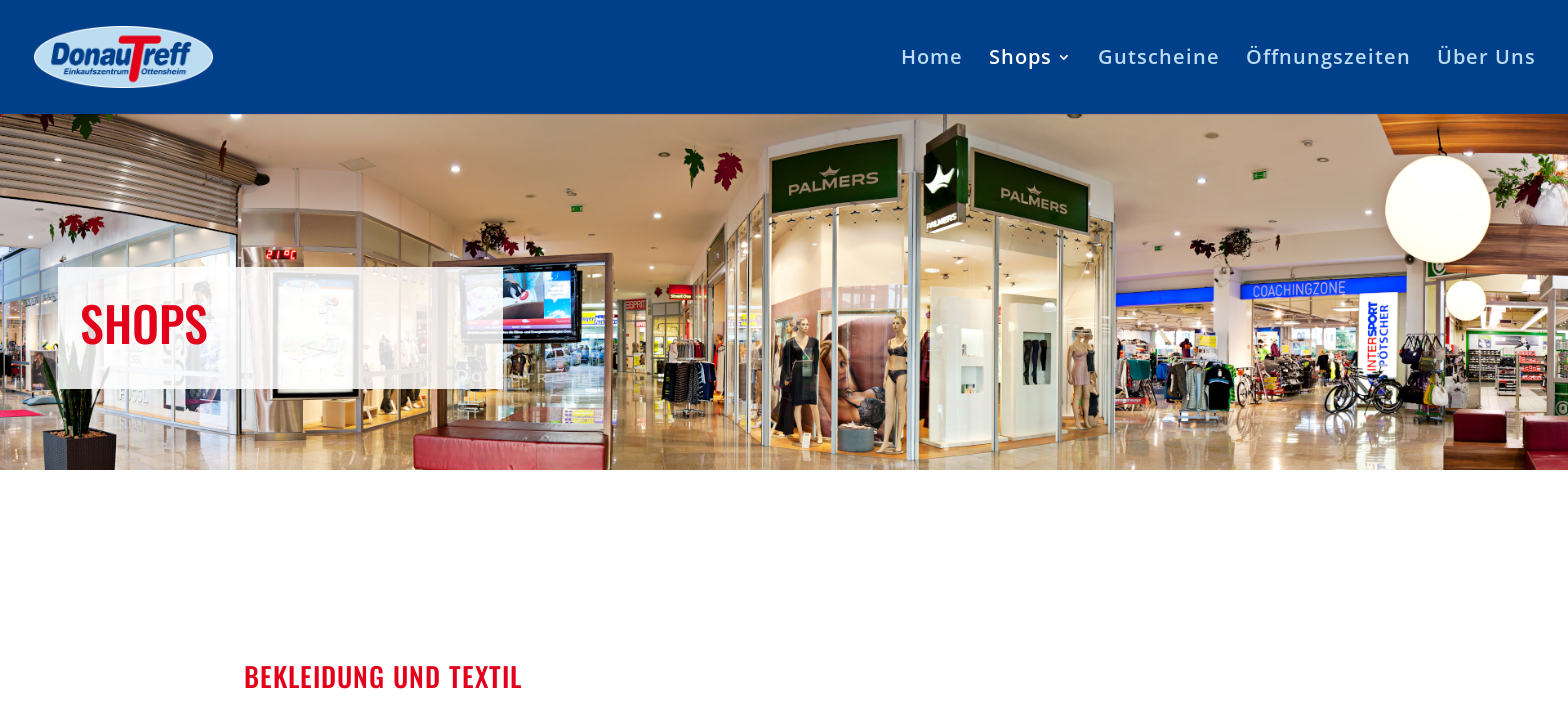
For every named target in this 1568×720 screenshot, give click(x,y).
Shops (1020, 60)
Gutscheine (1159, 60)
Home (932, 60)
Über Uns (1486, 60)
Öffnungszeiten (1328, 60)
